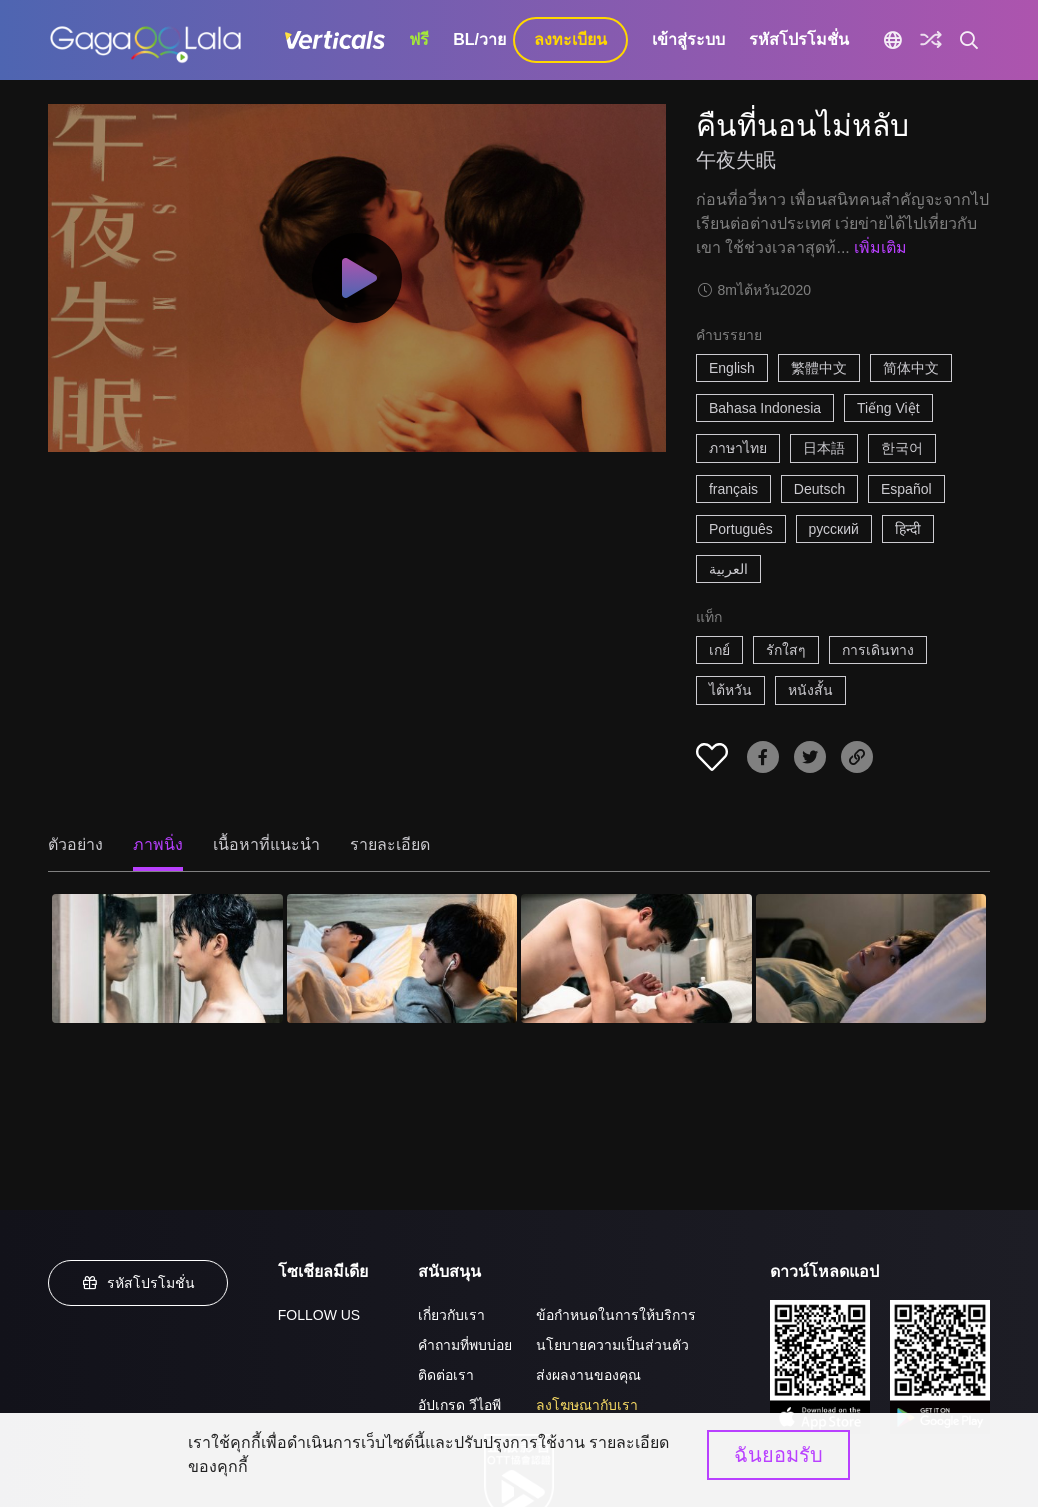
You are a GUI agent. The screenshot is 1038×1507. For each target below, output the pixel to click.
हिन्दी (908, 529)
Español (906, 489)
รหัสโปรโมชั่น (799, 39)
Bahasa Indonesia (765, 408)
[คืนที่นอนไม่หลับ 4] (871, 959)
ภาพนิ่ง (158, 844)
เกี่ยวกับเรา (451, 1315)
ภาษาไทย (738, 448)
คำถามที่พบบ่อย (465, 1345)
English (732, 368)
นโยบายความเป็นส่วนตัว (612, 1345)
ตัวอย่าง (75, 844)
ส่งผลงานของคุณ (588, 1375)
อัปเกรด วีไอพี (459, 1405)
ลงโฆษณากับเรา (587, 1405)
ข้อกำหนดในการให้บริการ (616, 1315)
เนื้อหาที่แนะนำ (266, 844)
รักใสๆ (786, 650)
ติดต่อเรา (446, 1375)
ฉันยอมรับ (778, 1455)
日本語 (824, 448)
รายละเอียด (390, 844)
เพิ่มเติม (880, 247)
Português (741, 529)
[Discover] (931, 40)
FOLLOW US (319, 1315)
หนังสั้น (810, 690)
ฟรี (419, 39)
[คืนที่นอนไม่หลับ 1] (167, 959)
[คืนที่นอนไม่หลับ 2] (402, 959)
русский (834, 529)
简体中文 (911, 368)
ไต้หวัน (730, 690)
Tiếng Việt (888, 408)
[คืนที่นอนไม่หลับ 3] (636, 959)
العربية (728, 569)
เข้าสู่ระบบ (688, 39)
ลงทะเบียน (570, 39)
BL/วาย (479, 39)
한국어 (902, 448)
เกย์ (719, 650)
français (733, 489)
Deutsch (819, 489)
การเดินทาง (878, 650)
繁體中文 (819, 368)
